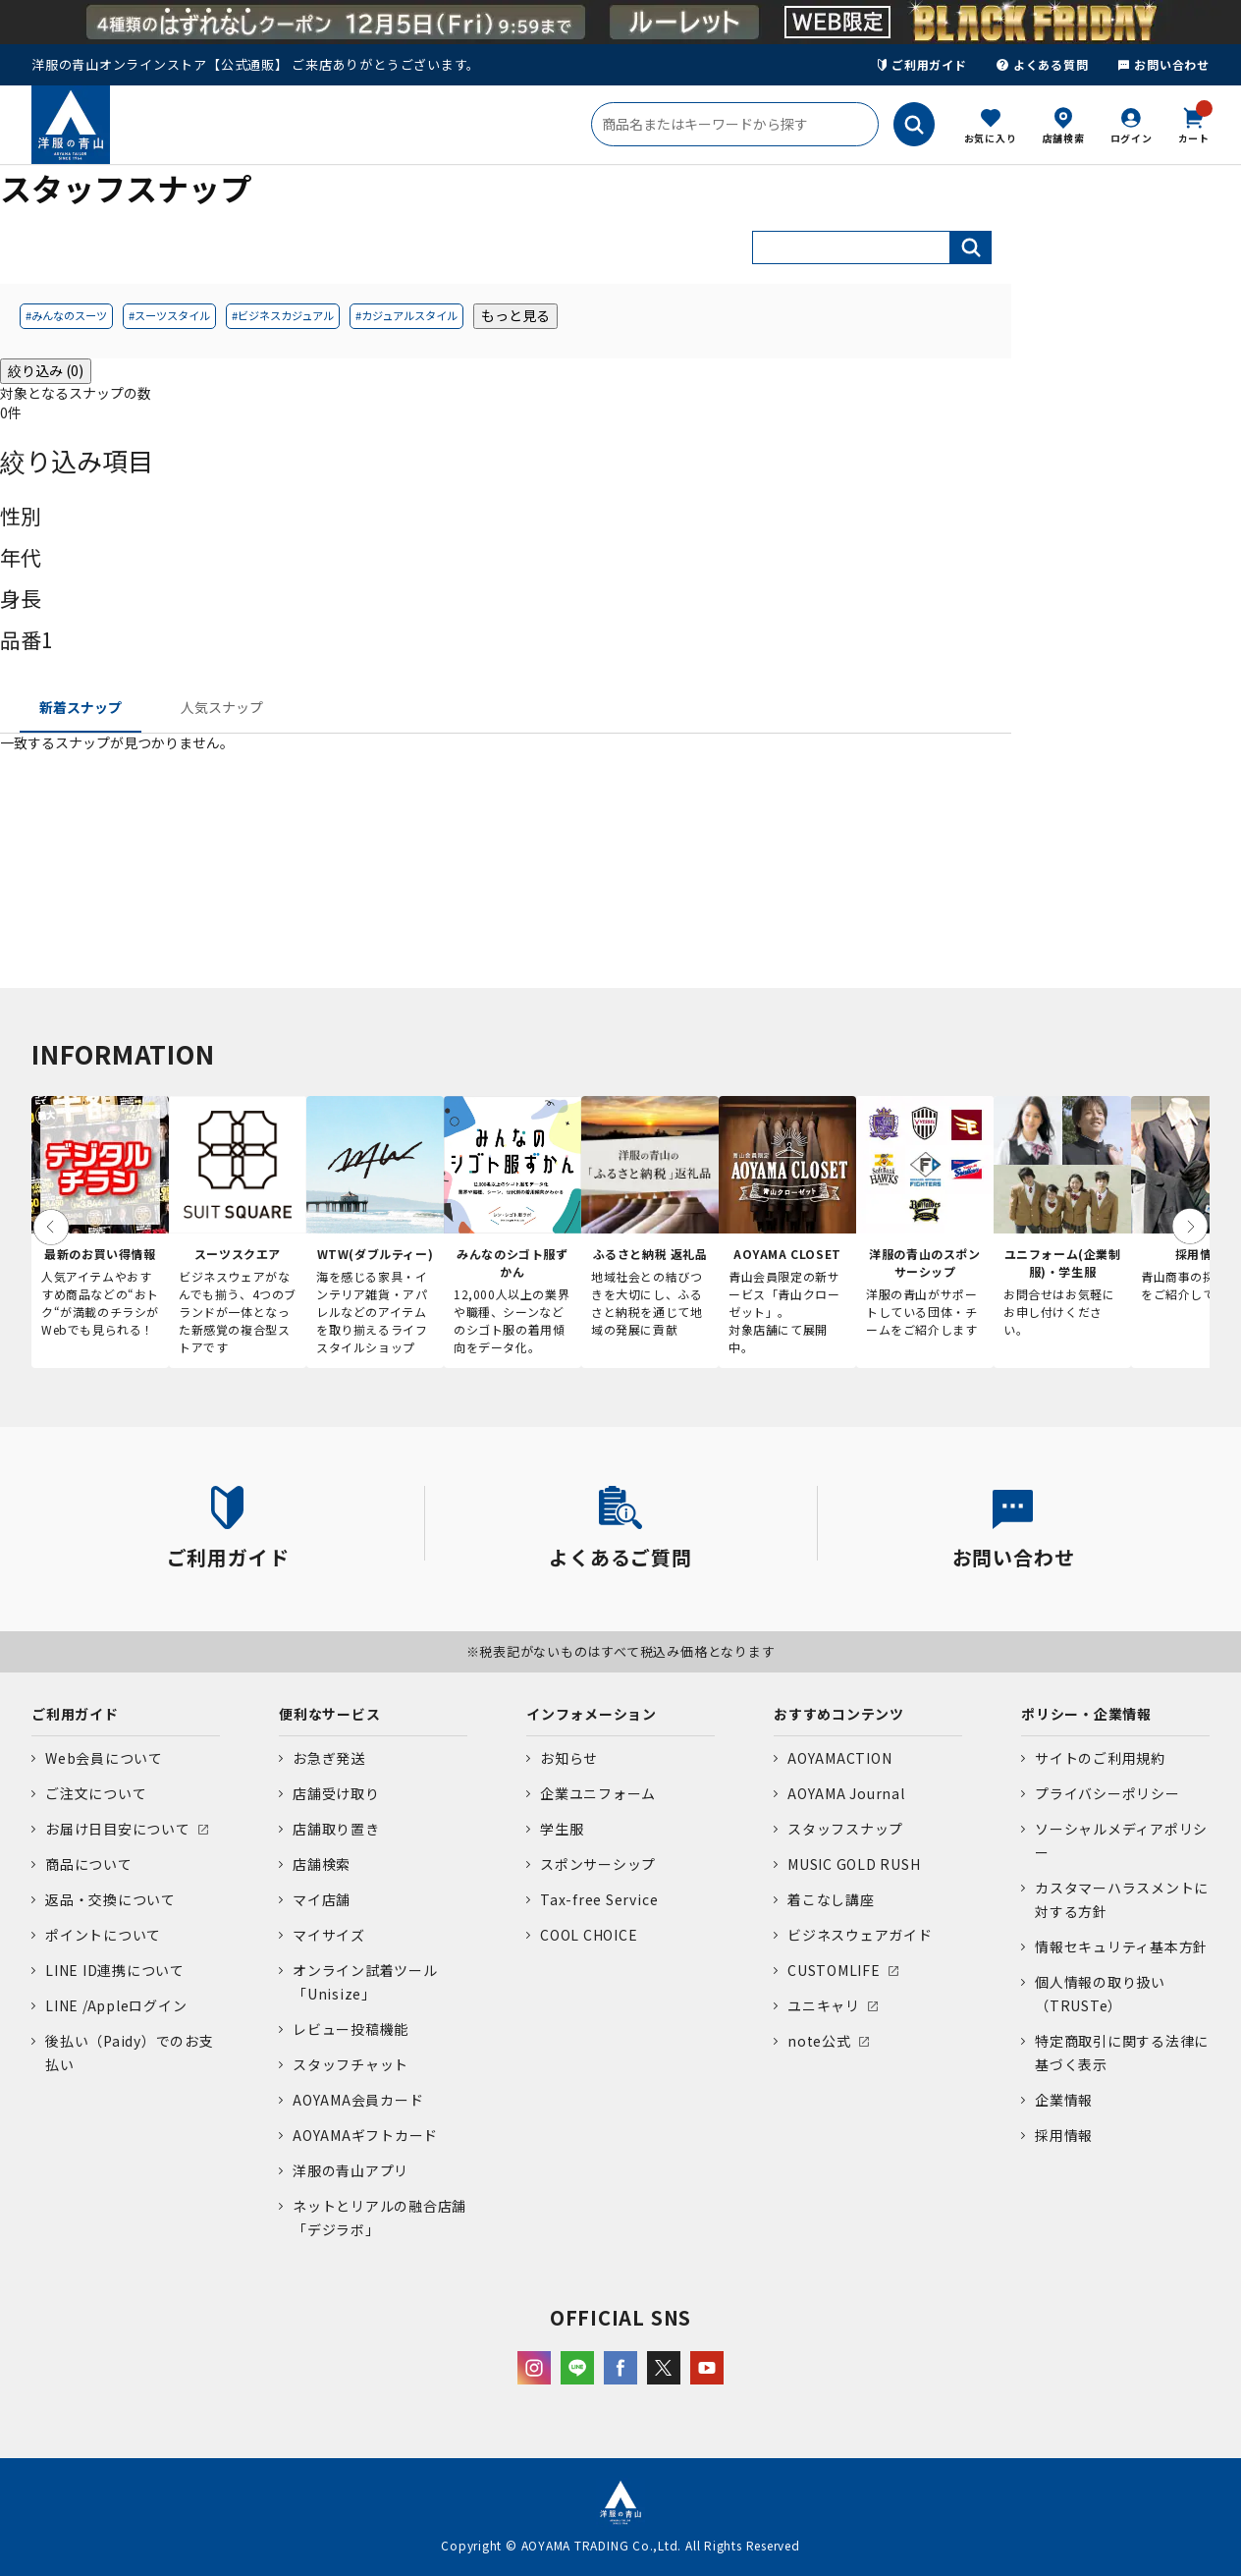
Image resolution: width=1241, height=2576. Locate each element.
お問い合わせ (1163, 64)
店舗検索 (1064, 138)
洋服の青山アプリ (350, 2170)
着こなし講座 (831, 1899)
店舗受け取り (336, 1793)
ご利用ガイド (922, 64)
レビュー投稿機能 (350, 2029)
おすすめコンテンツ (839, 1714)
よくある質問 (1043, 64)
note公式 (819, 2041)
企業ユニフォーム (598, 1793)
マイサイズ (329, 1935)
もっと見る (515, 315)
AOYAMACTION (839, 1758)
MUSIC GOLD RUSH (854, 1864)
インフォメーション (591, 1714)
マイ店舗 (322, 1899)
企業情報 (1064, 2100)
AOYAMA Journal (846, 1793)
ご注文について (95, 1793)
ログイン (1131, 138)
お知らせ (569, 1758)
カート (1194, 123)
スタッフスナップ (845, 1828)
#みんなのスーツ (66, 315)
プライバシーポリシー (1107, 1793)
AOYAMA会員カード (358, 2100)
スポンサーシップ (598, 1864)
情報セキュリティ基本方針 (1121, 1946)
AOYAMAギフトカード (365, 2135)
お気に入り (990, 138)
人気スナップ (222, 707)
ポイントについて (103, 1935)
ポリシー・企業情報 (1086, 1714)
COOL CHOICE (588, 1935)
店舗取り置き (336, 1828)
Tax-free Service (599, 1899)
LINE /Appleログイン (116, 2005)
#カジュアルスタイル (406, 315)
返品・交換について (110, 1899)
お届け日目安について (117, 1828)
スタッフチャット (350, 2064)
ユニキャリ (823, 2005)
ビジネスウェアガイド (860, 1935)
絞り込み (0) (45, 370)
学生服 (561, 1828)
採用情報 (1064, 2135)
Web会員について (104, 1758)
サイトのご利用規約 (1100, 1758)
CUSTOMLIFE (834, 1970)
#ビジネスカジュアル (283, 315)
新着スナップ (80, 707)
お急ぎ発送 (329, 1758)
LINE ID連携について (115, 1970)
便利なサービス (329, 1714)
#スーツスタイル (169, 315)
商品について (89, 1864)
